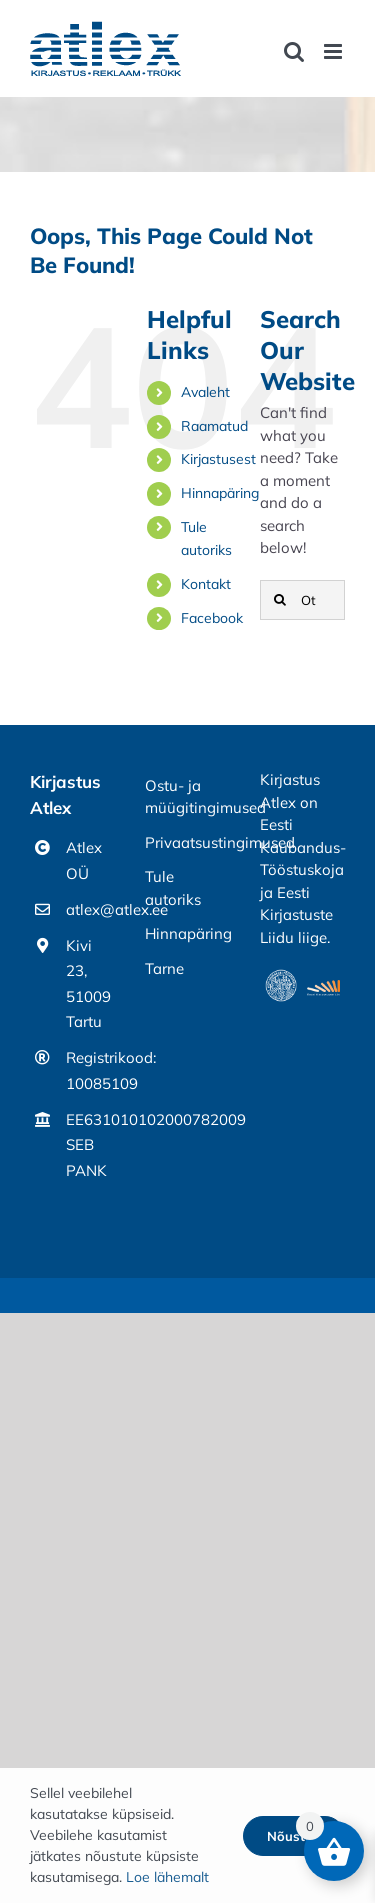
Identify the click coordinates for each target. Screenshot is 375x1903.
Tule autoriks (173, 888)
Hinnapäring (220, 493)
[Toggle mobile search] (294, 51)
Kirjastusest (218, 459)
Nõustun (294, 1836)
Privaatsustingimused (187, 842)
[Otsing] (302, 600)
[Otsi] (280, 600)
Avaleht (205, 392)
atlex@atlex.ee (90, 909)
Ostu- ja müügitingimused (187, 797)
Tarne (164, 968)
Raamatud (214, 426)
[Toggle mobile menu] (334, 51)
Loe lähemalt (167, 1877)
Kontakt (206, 584)
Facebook (212, 618)
